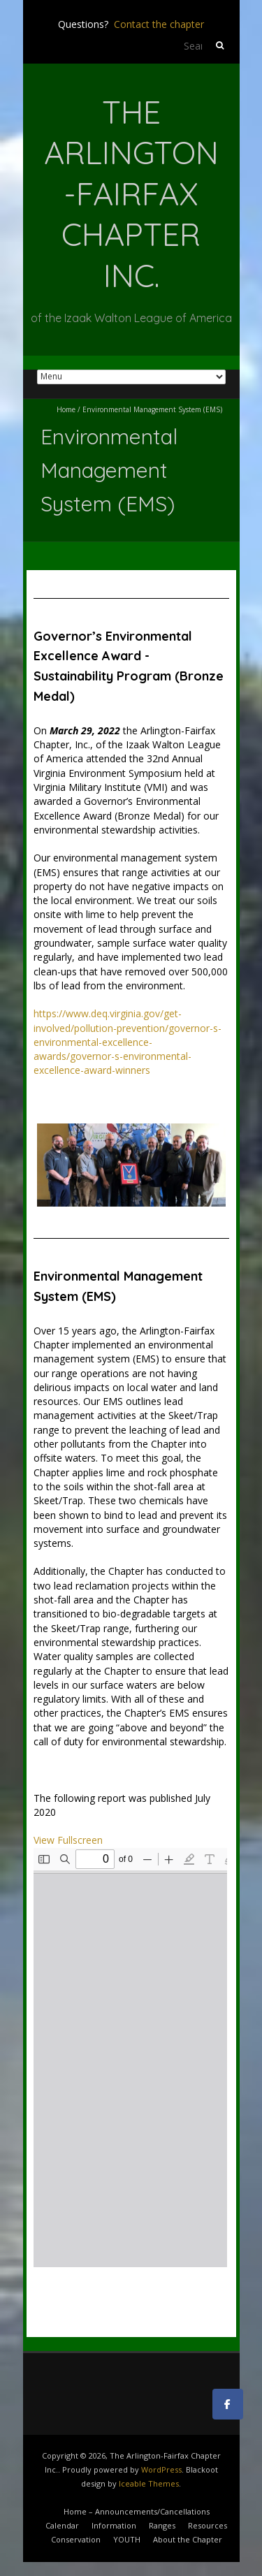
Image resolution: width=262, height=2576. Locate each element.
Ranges (162, 2525)
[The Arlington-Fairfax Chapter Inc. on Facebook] (227, 2404)
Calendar (62, 2525)
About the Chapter (187, 2539)
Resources (207, 2525)
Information (114, 2525)
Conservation (76, 2539)
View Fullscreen (68, 1840)
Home (66, 409)
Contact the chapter (159, 24)
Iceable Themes (149, 2483)
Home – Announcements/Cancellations (137, 2511)
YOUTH (126, 2539)
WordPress (161, 2469)
